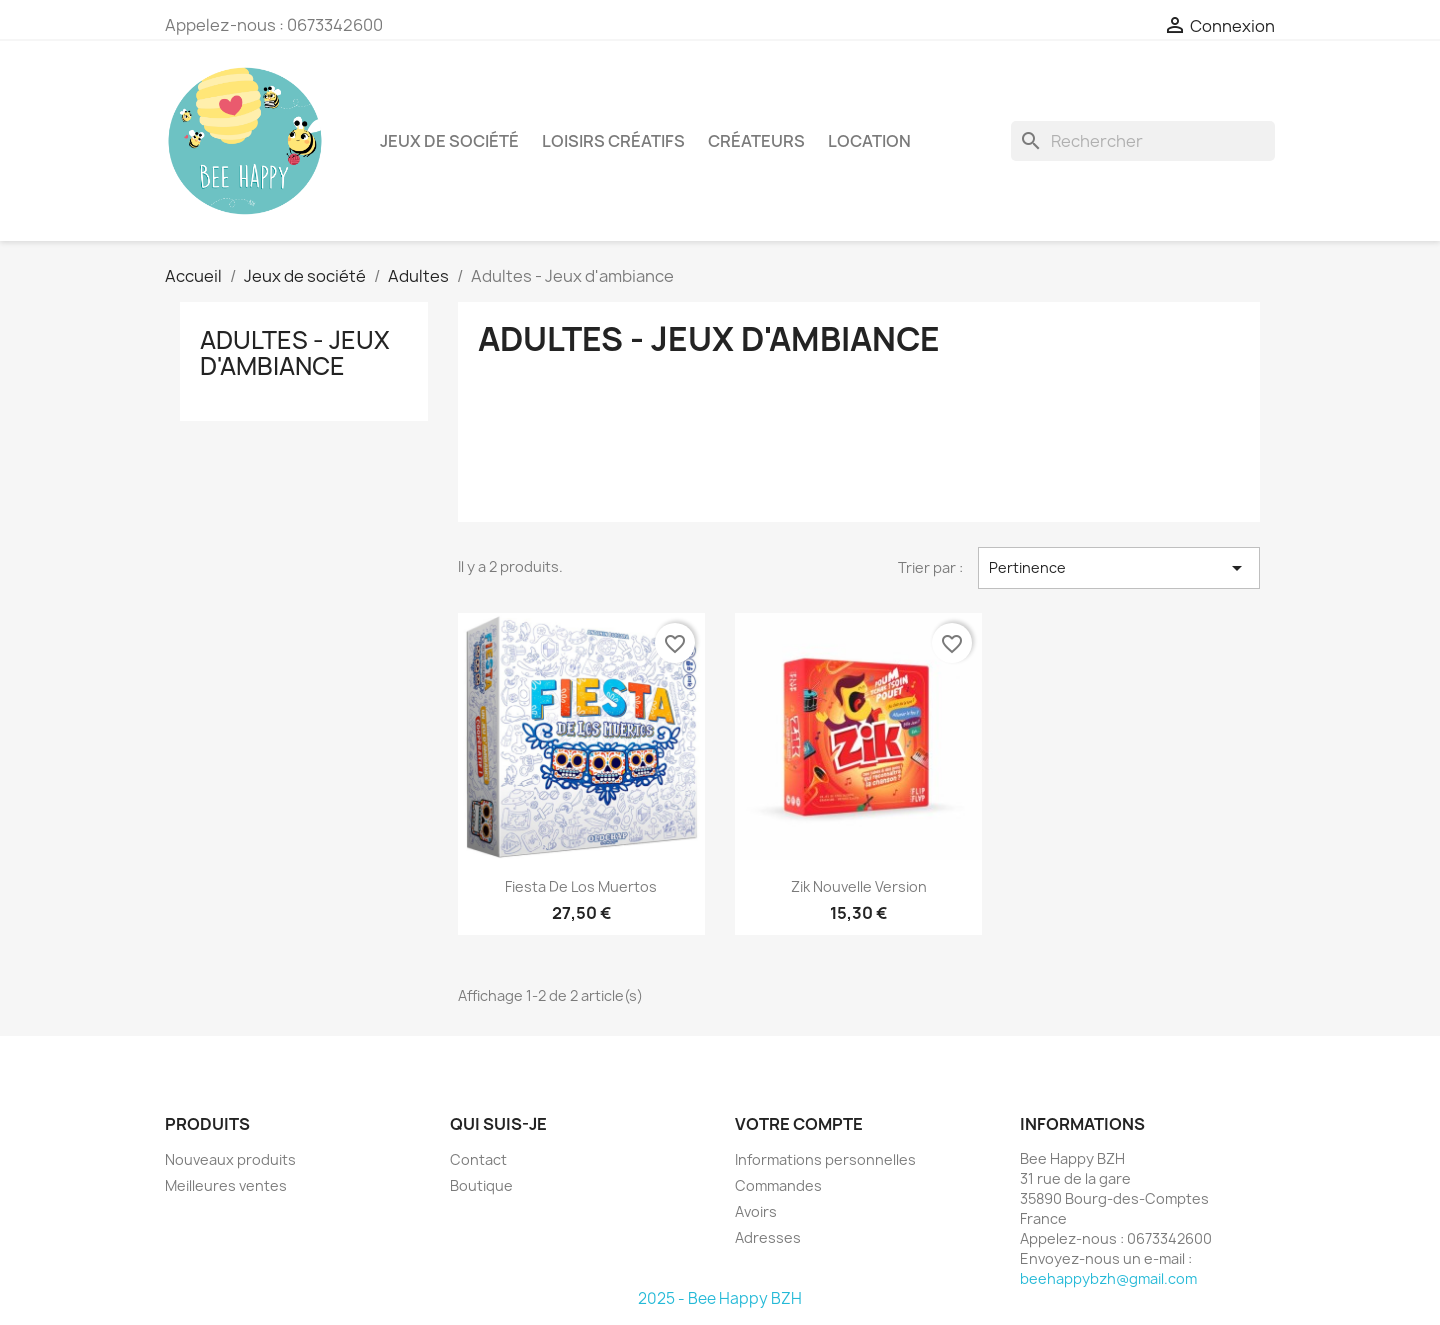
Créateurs (756, 141)
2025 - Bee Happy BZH (720, 1298)
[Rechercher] (1143, 141)
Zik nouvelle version (859, 886)
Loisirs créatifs (613, 141)
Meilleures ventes (226, 1185)
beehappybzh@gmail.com (1108, 1278)
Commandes (778, 1185)
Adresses (768, 1237)
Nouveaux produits (230, 1159)
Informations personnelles (825, 1159)
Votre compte (799, 1124)
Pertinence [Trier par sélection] (1119, 568)
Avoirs (756, 1211)
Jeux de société (449, 141)
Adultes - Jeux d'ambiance (295, 353)
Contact (478, 1159)
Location (869, 141)
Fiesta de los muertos (581, 886)
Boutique (481, 1185)
